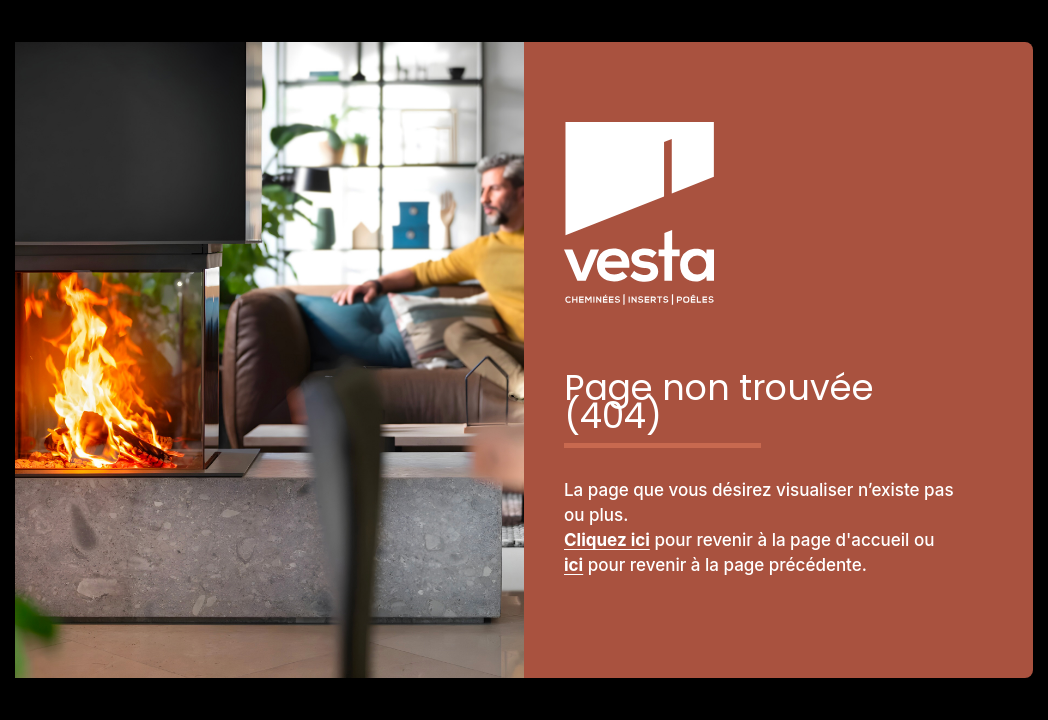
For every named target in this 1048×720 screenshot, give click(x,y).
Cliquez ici (607, 540)
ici (573, 565)
